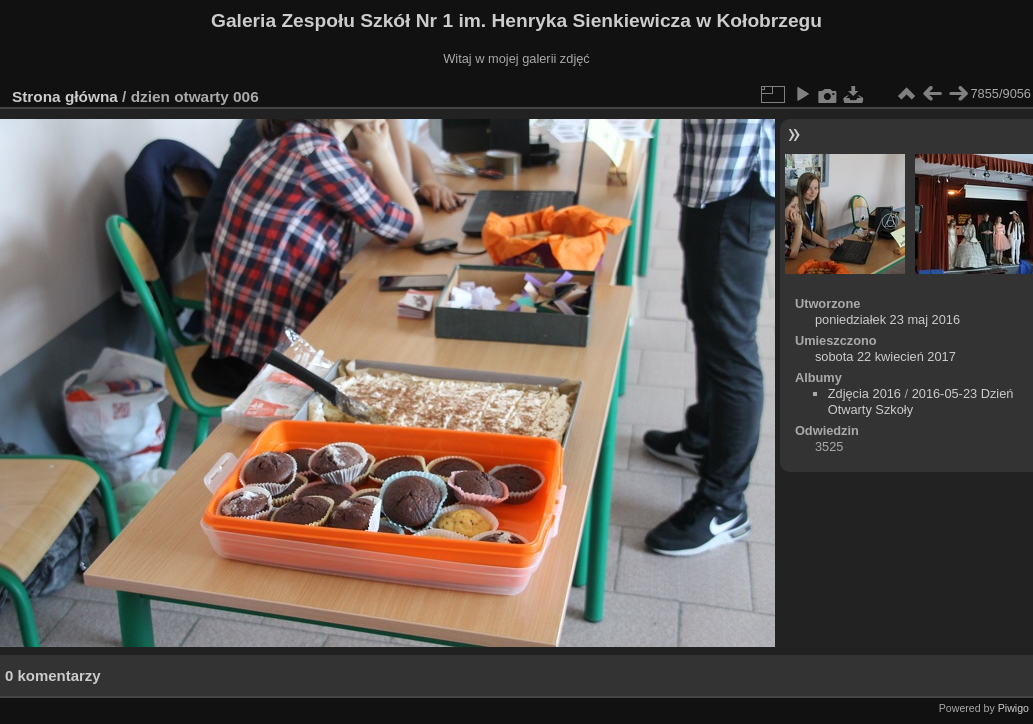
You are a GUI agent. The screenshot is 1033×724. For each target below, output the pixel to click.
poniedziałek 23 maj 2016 (887, 319)
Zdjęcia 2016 (864, 393)
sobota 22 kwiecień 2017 (885, 356)
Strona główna (65, 96)
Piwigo (1013, 708)
